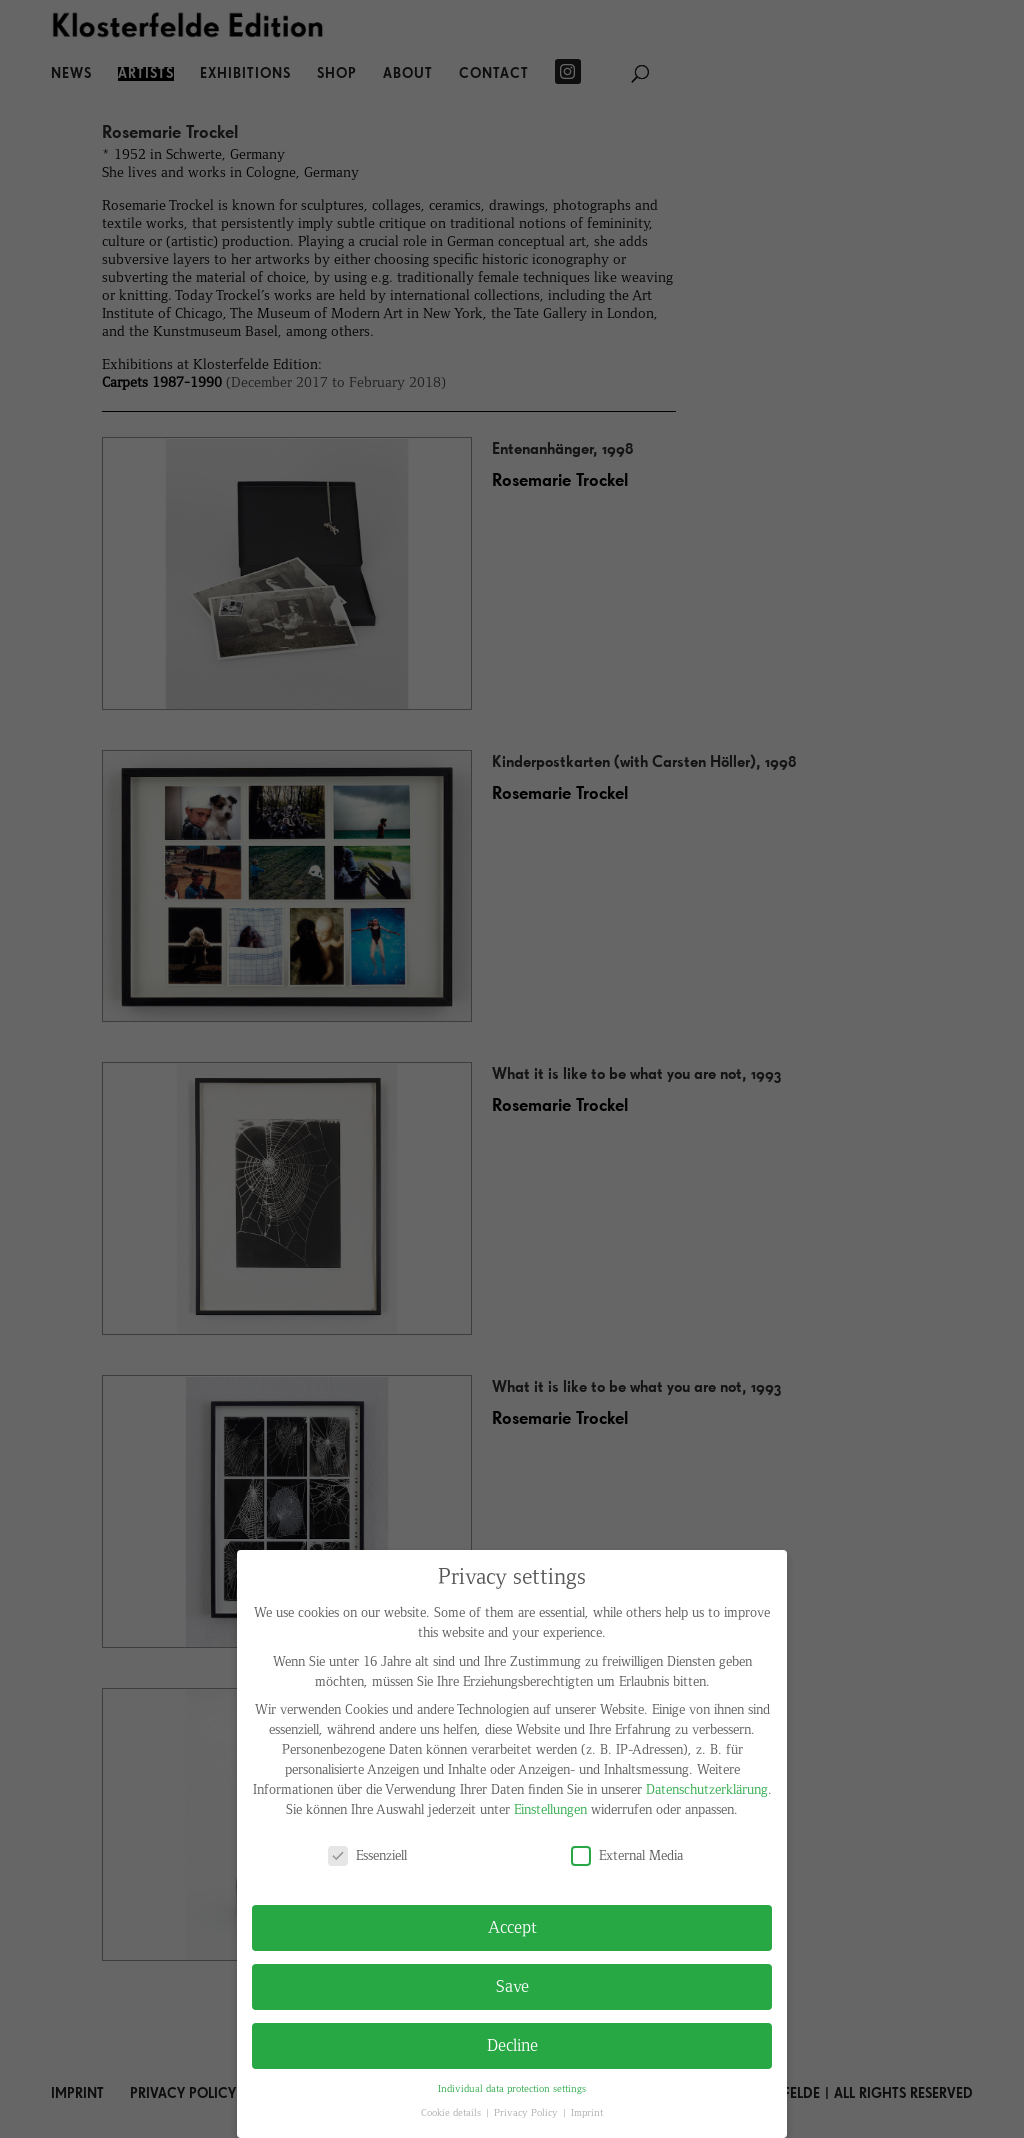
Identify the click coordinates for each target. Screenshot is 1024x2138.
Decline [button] (512, 2045)
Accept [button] (512, 1927)
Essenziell (367, 1856)
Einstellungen (550, 1809)
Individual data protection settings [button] (512, 2089)
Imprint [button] (587, 2113)
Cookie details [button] (452, 2113)
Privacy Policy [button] (527, 2113)
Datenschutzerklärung (707, 1789)
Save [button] (512, 1986)
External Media (627, 1856)
